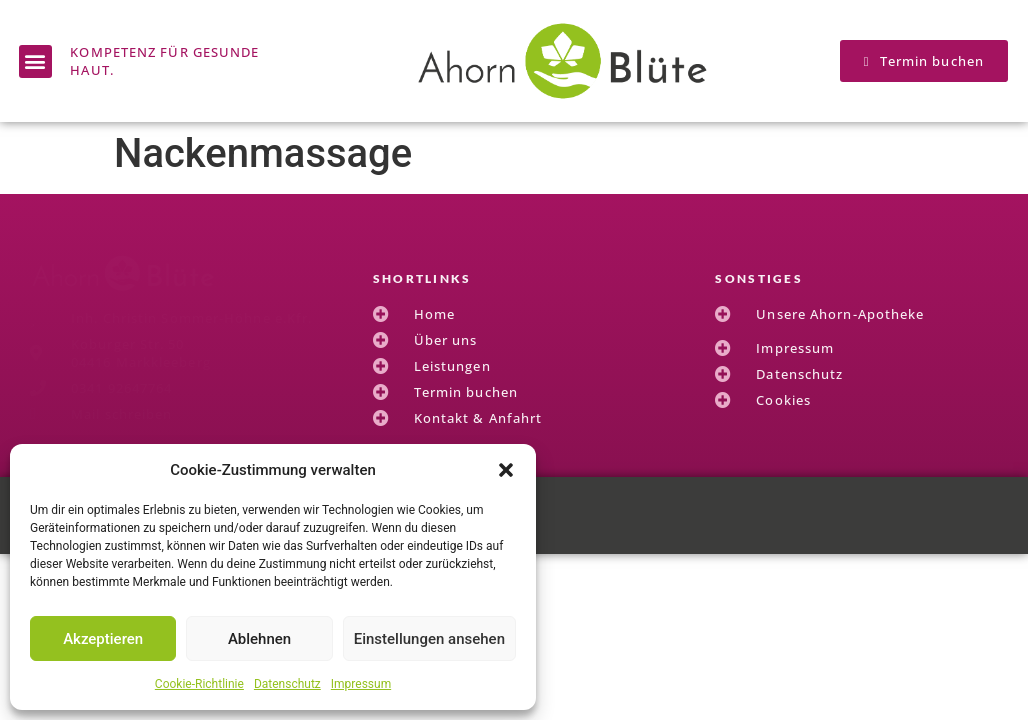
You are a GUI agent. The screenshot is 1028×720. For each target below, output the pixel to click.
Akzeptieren (103, 639)
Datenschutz (287, 684)
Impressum (361, 684)
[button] (506, 470)
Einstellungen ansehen (429, 639)
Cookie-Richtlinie (199, 684)
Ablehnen (259, 639)
